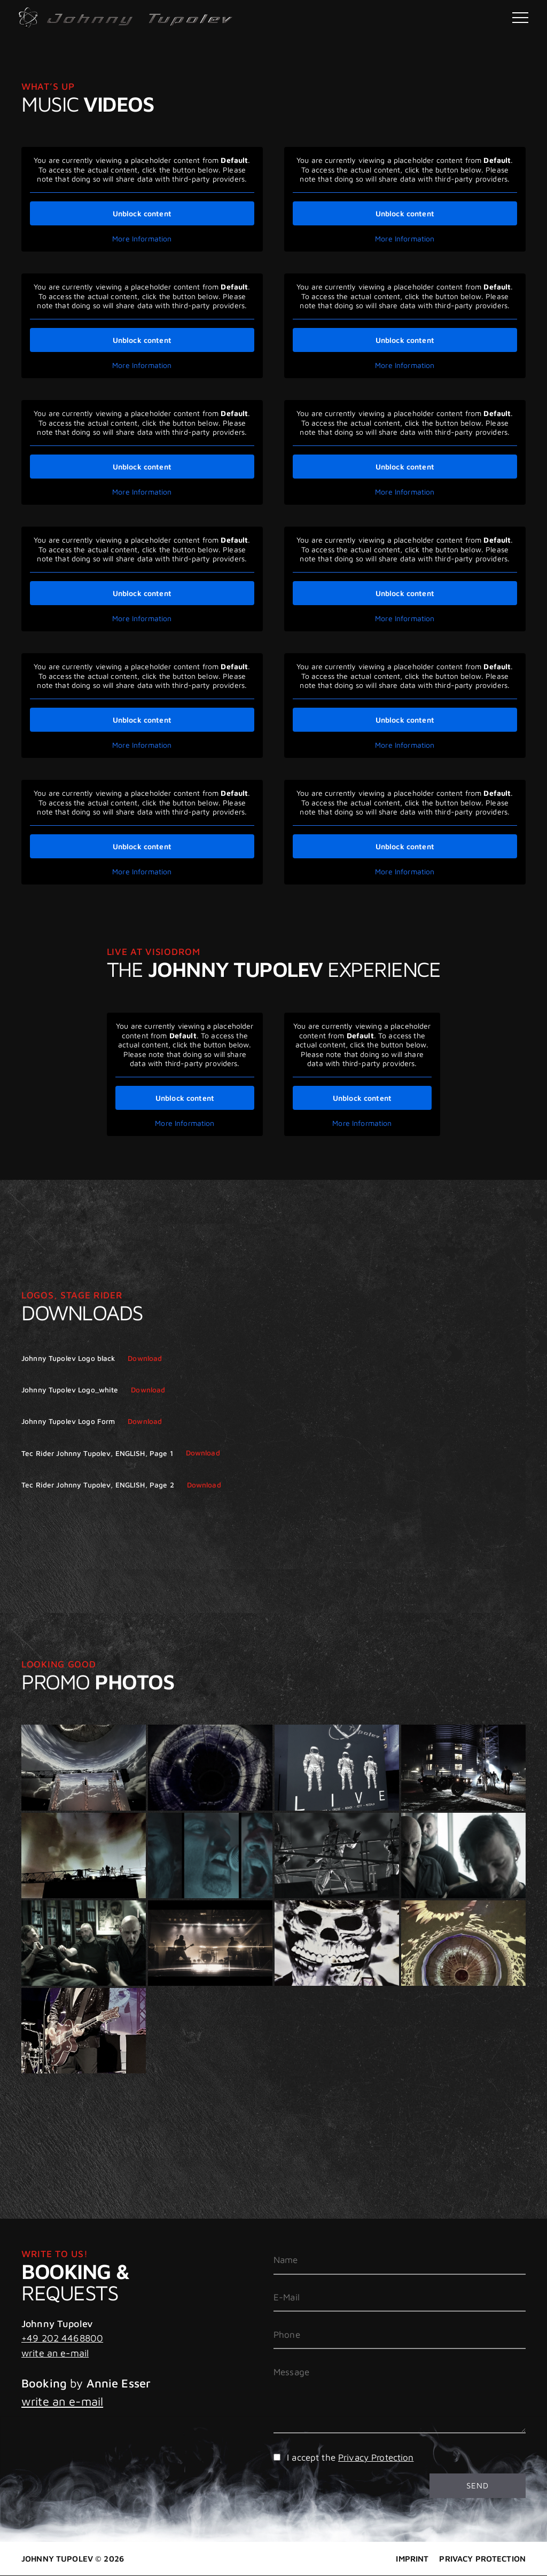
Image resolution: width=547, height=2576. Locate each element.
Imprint (412, 2559)
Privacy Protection (376, 2457)
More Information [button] (141, 238)
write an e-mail (55, 2353)
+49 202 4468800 (62, 2338)
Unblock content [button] (142, 213)
